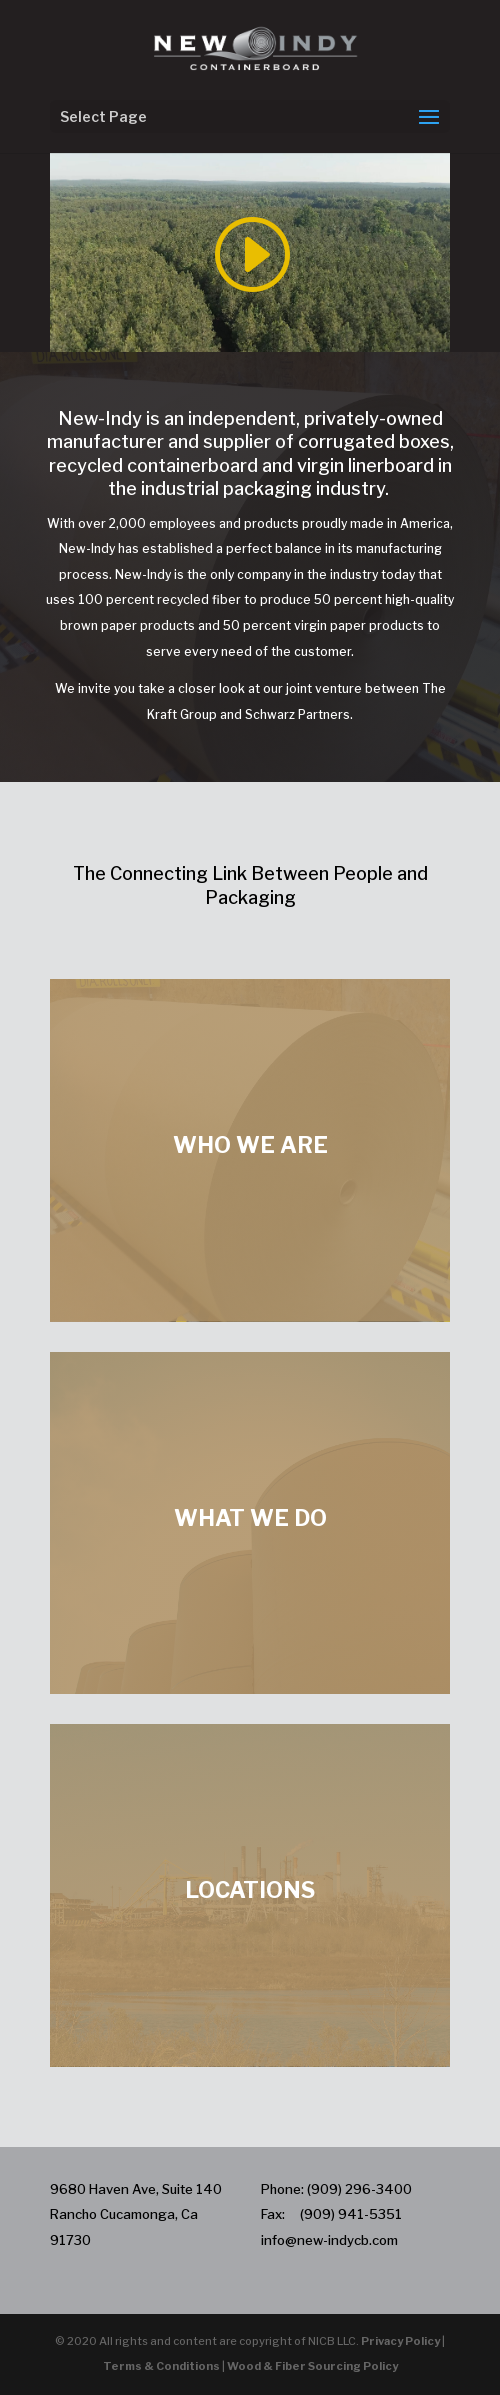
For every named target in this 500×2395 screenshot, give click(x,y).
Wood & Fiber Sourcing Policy (312, 2366)
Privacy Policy (400, 2341)
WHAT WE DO (250, 1518)
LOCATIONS (250, 1890)
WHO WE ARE (250, 1145)
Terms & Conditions (161, 2366)
